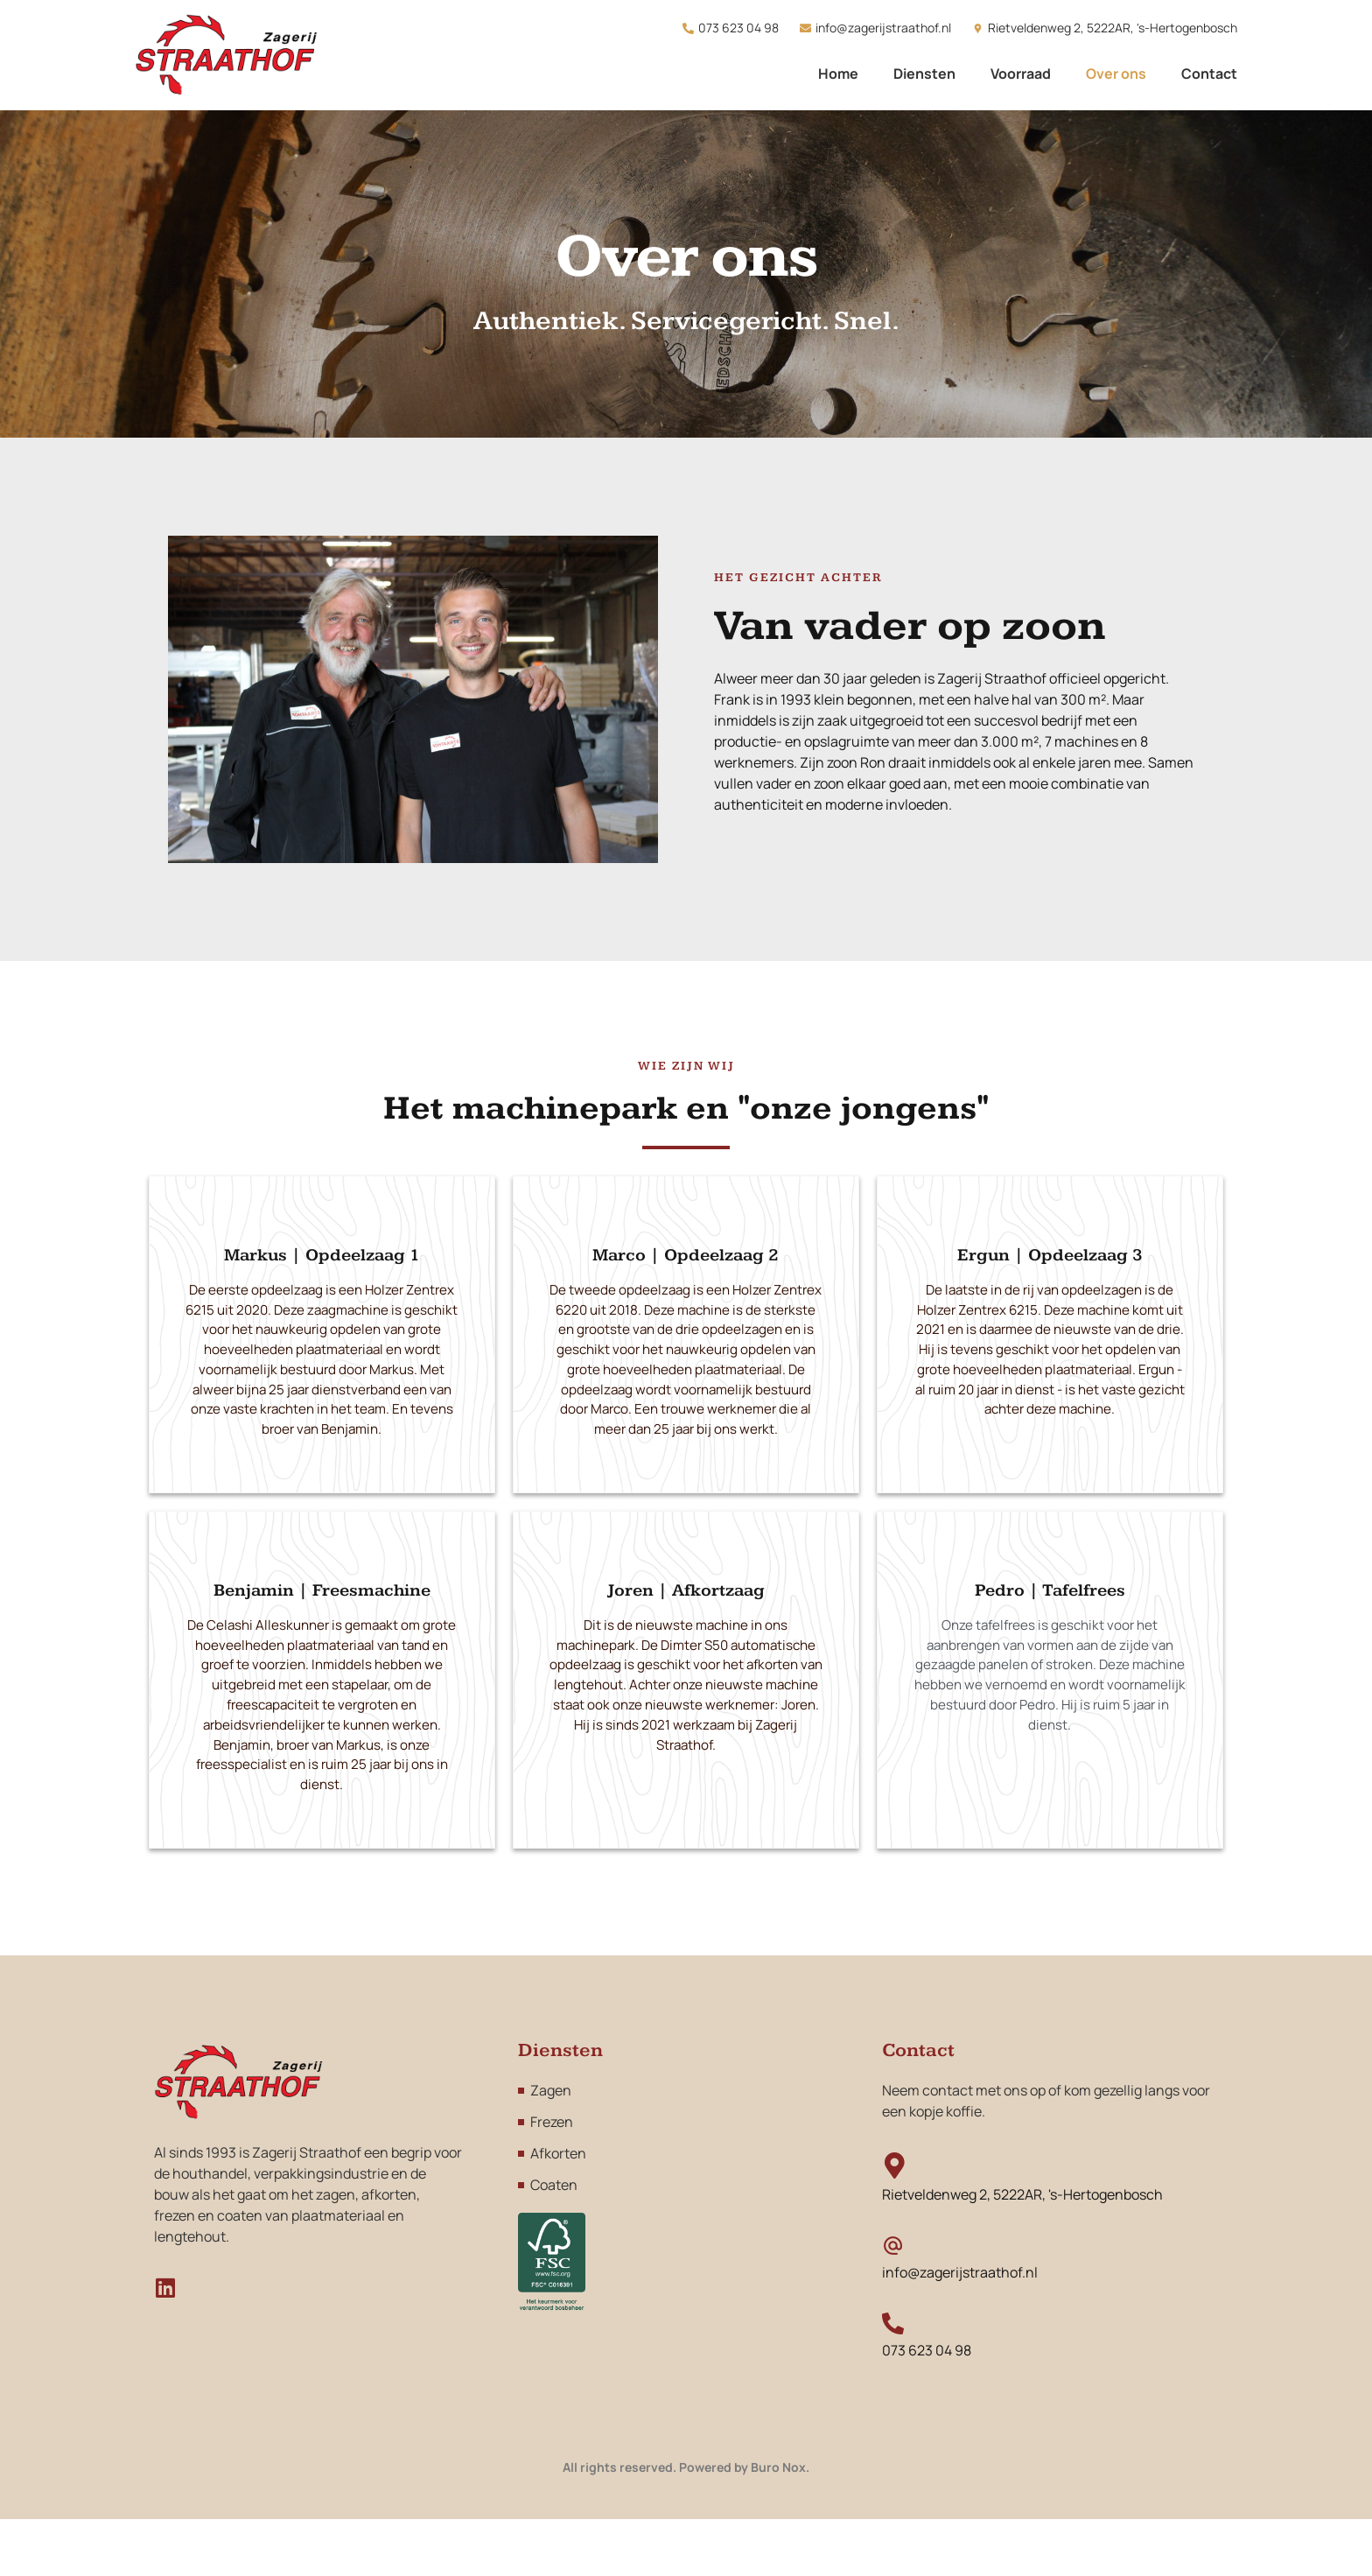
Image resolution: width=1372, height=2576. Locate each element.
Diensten (924, 73)
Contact (1209, 73)
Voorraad (1020, 73)
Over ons (1116, 73)
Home (838, 73)
